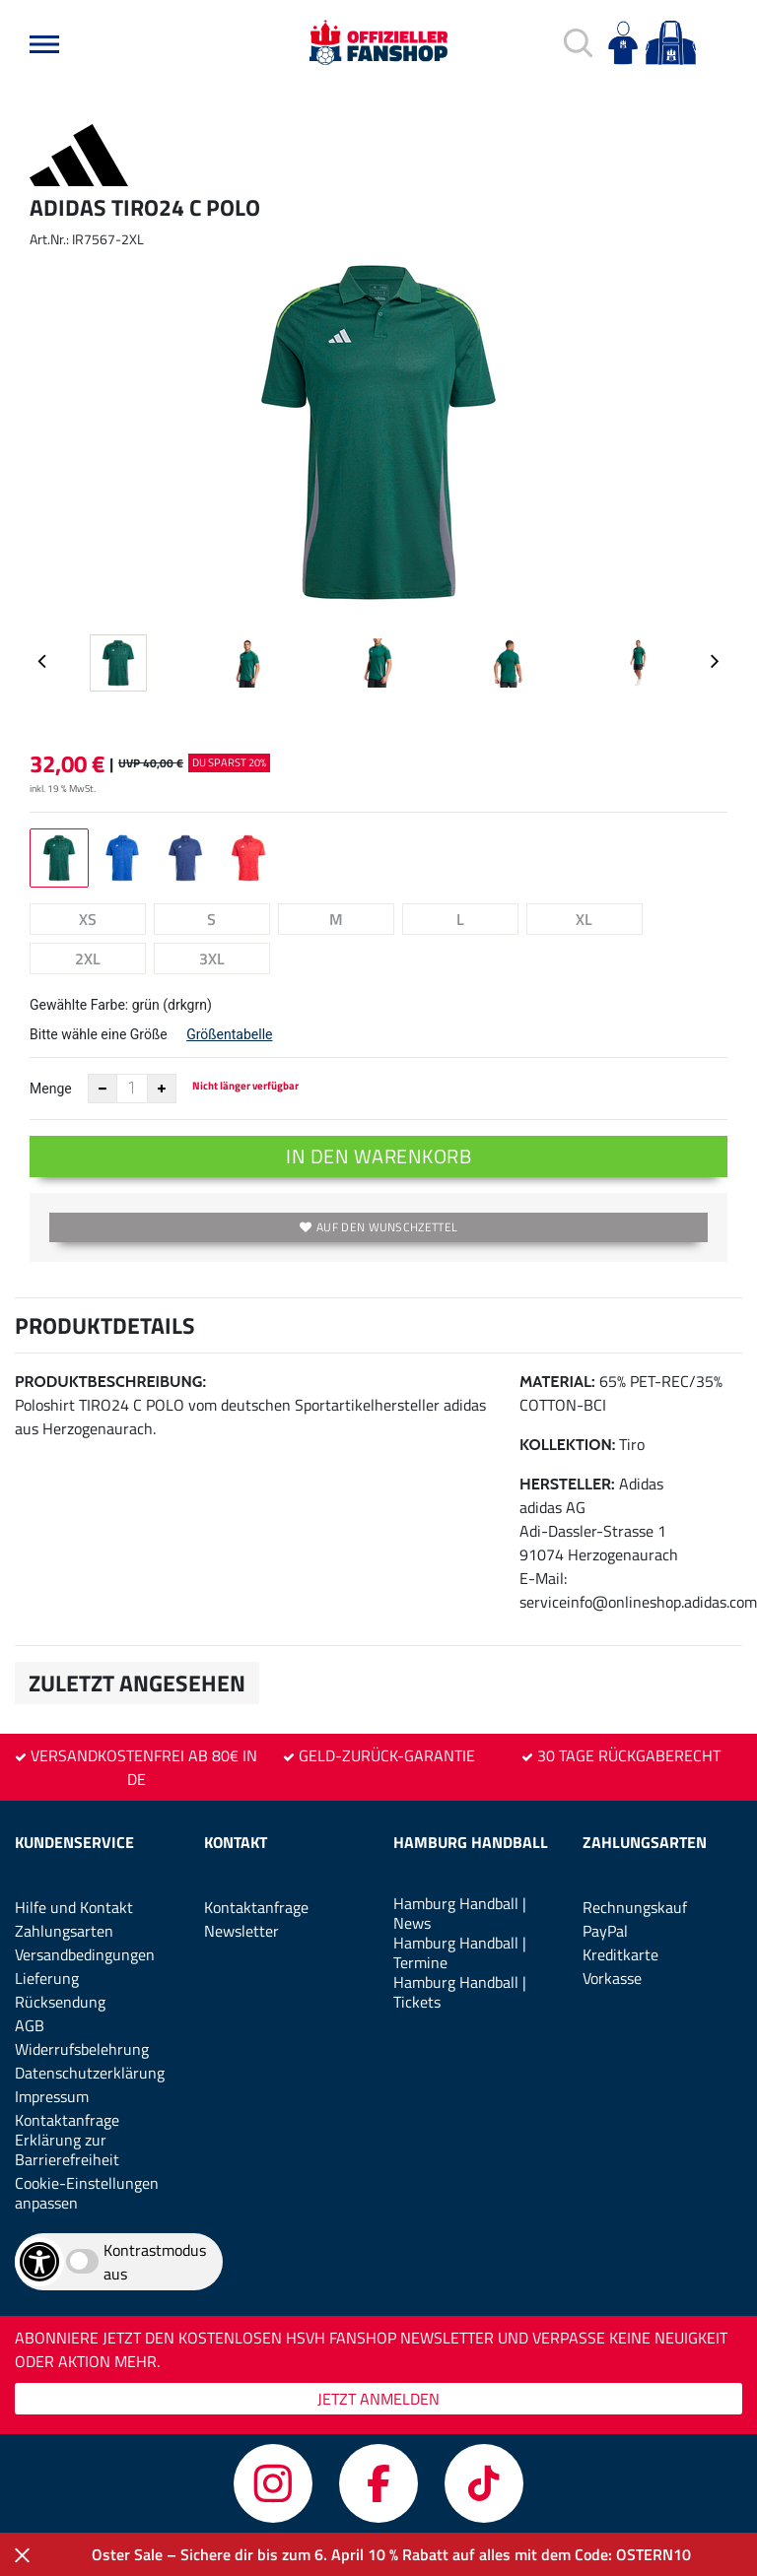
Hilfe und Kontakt (74, 1907)
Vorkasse (612, 1978)
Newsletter (241, 1931)
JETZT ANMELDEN (378, 2399)
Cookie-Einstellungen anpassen (87, 2193)
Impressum (52, 2096)
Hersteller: (567, 1484)
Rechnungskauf (635, 1907)
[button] (44, 44)
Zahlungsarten (64, 1931)
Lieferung (47, 1978)
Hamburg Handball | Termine (459, 1952)
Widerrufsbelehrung (82, 2049)
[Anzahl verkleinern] (102, 1088)
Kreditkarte (620, 1954)
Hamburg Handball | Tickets (459, 1992)
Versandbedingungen (85, 1954)
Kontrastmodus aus (154, 2261)
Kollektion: (567, 1444)
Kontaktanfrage (67, 2120)
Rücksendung (60, 2002)
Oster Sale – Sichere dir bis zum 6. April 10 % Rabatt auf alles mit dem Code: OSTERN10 (391, 2554)
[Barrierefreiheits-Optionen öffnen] (39, 2261)
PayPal (605, 1931)
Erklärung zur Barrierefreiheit (67, 2149)
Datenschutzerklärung (90, 2072)
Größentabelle (229, 1034)
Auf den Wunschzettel (378, 1227)
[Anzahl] (132, 1088)
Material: (557, 1381)
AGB (29, 2025)
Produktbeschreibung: (110, 1381)
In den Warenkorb (378, 1156)
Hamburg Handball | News (459, 1913)
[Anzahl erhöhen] (161, 1088)
